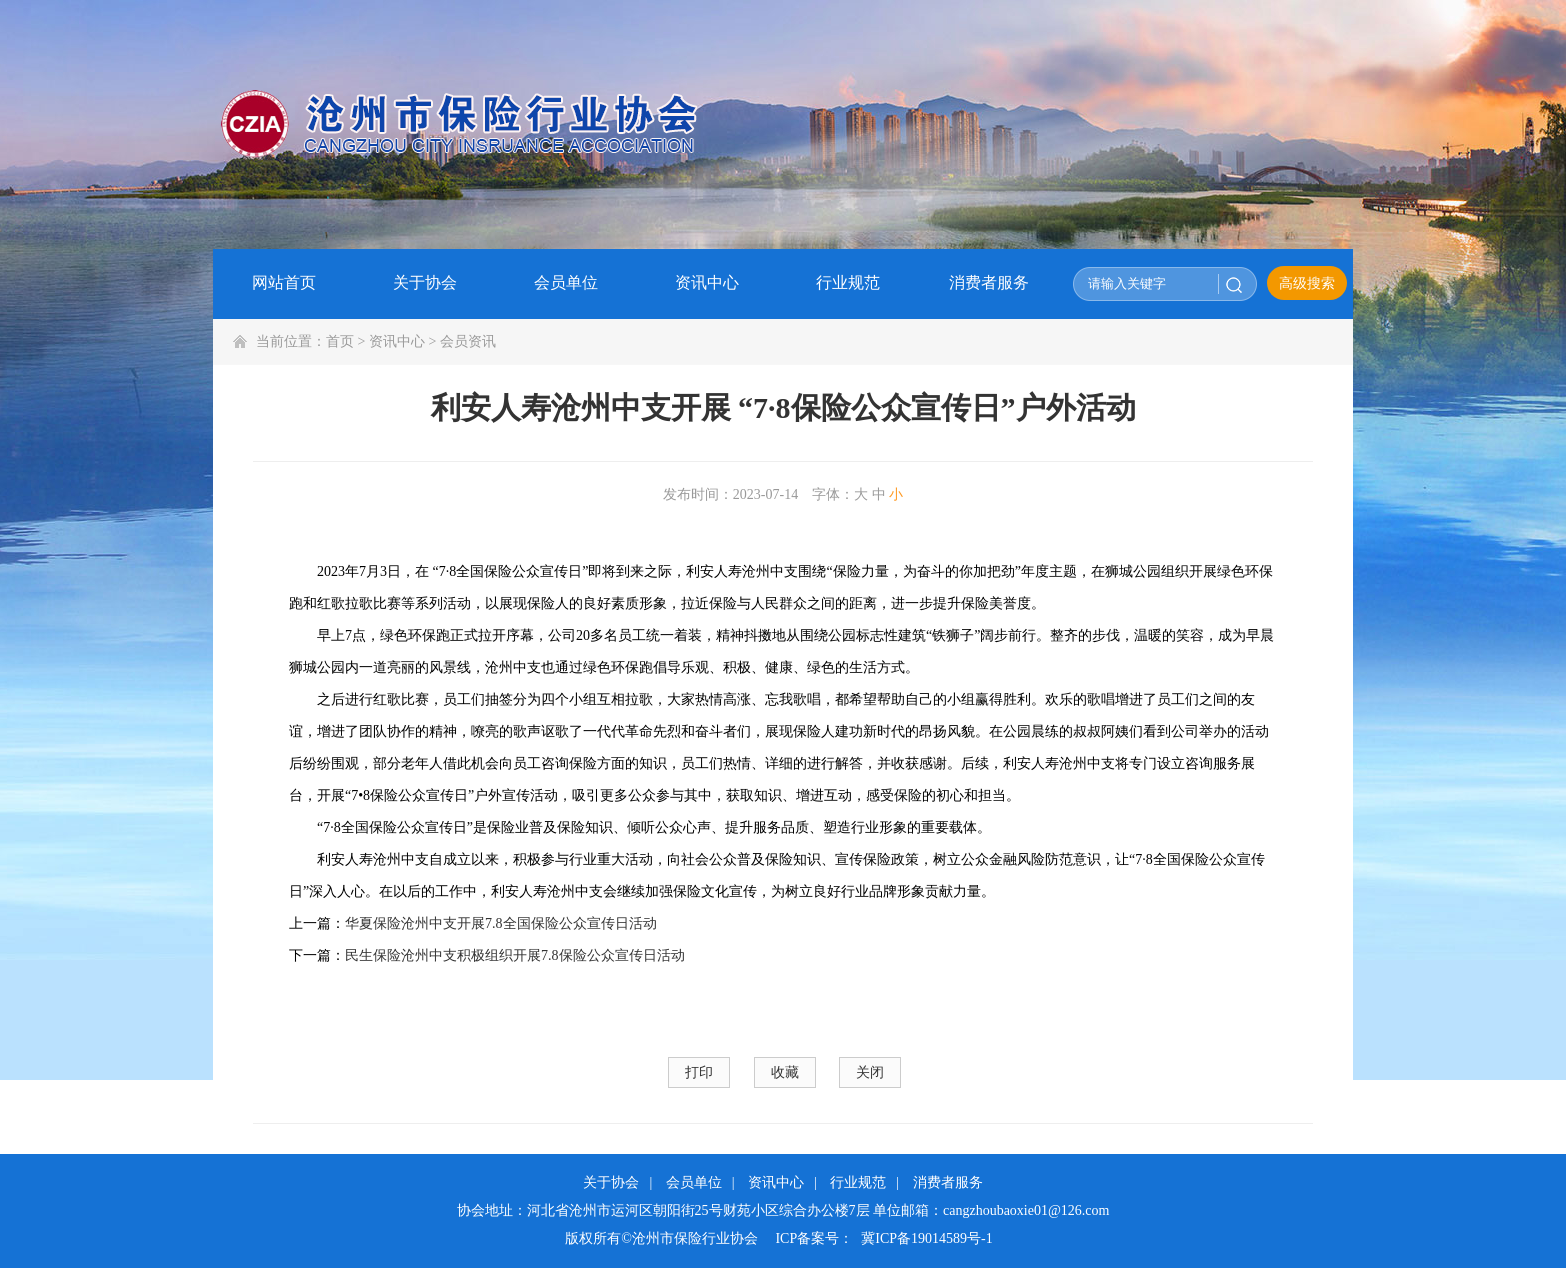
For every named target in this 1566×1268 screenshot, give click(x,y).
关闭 (870, 1072)
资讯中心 (397, 341)
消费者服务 (948, 1182)
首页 (340, 341)
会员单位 (694, 1182)
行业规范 (858, 1182)
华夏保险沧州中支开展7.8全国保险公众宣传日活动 (501, 923)
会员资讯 (468, 341)
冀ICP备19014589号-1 (926, 1238)
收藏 (785, 1072)
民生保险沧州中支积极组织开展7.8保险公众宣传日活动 (515, 955)
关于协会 (611, 1182)
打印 (699, 1072)
